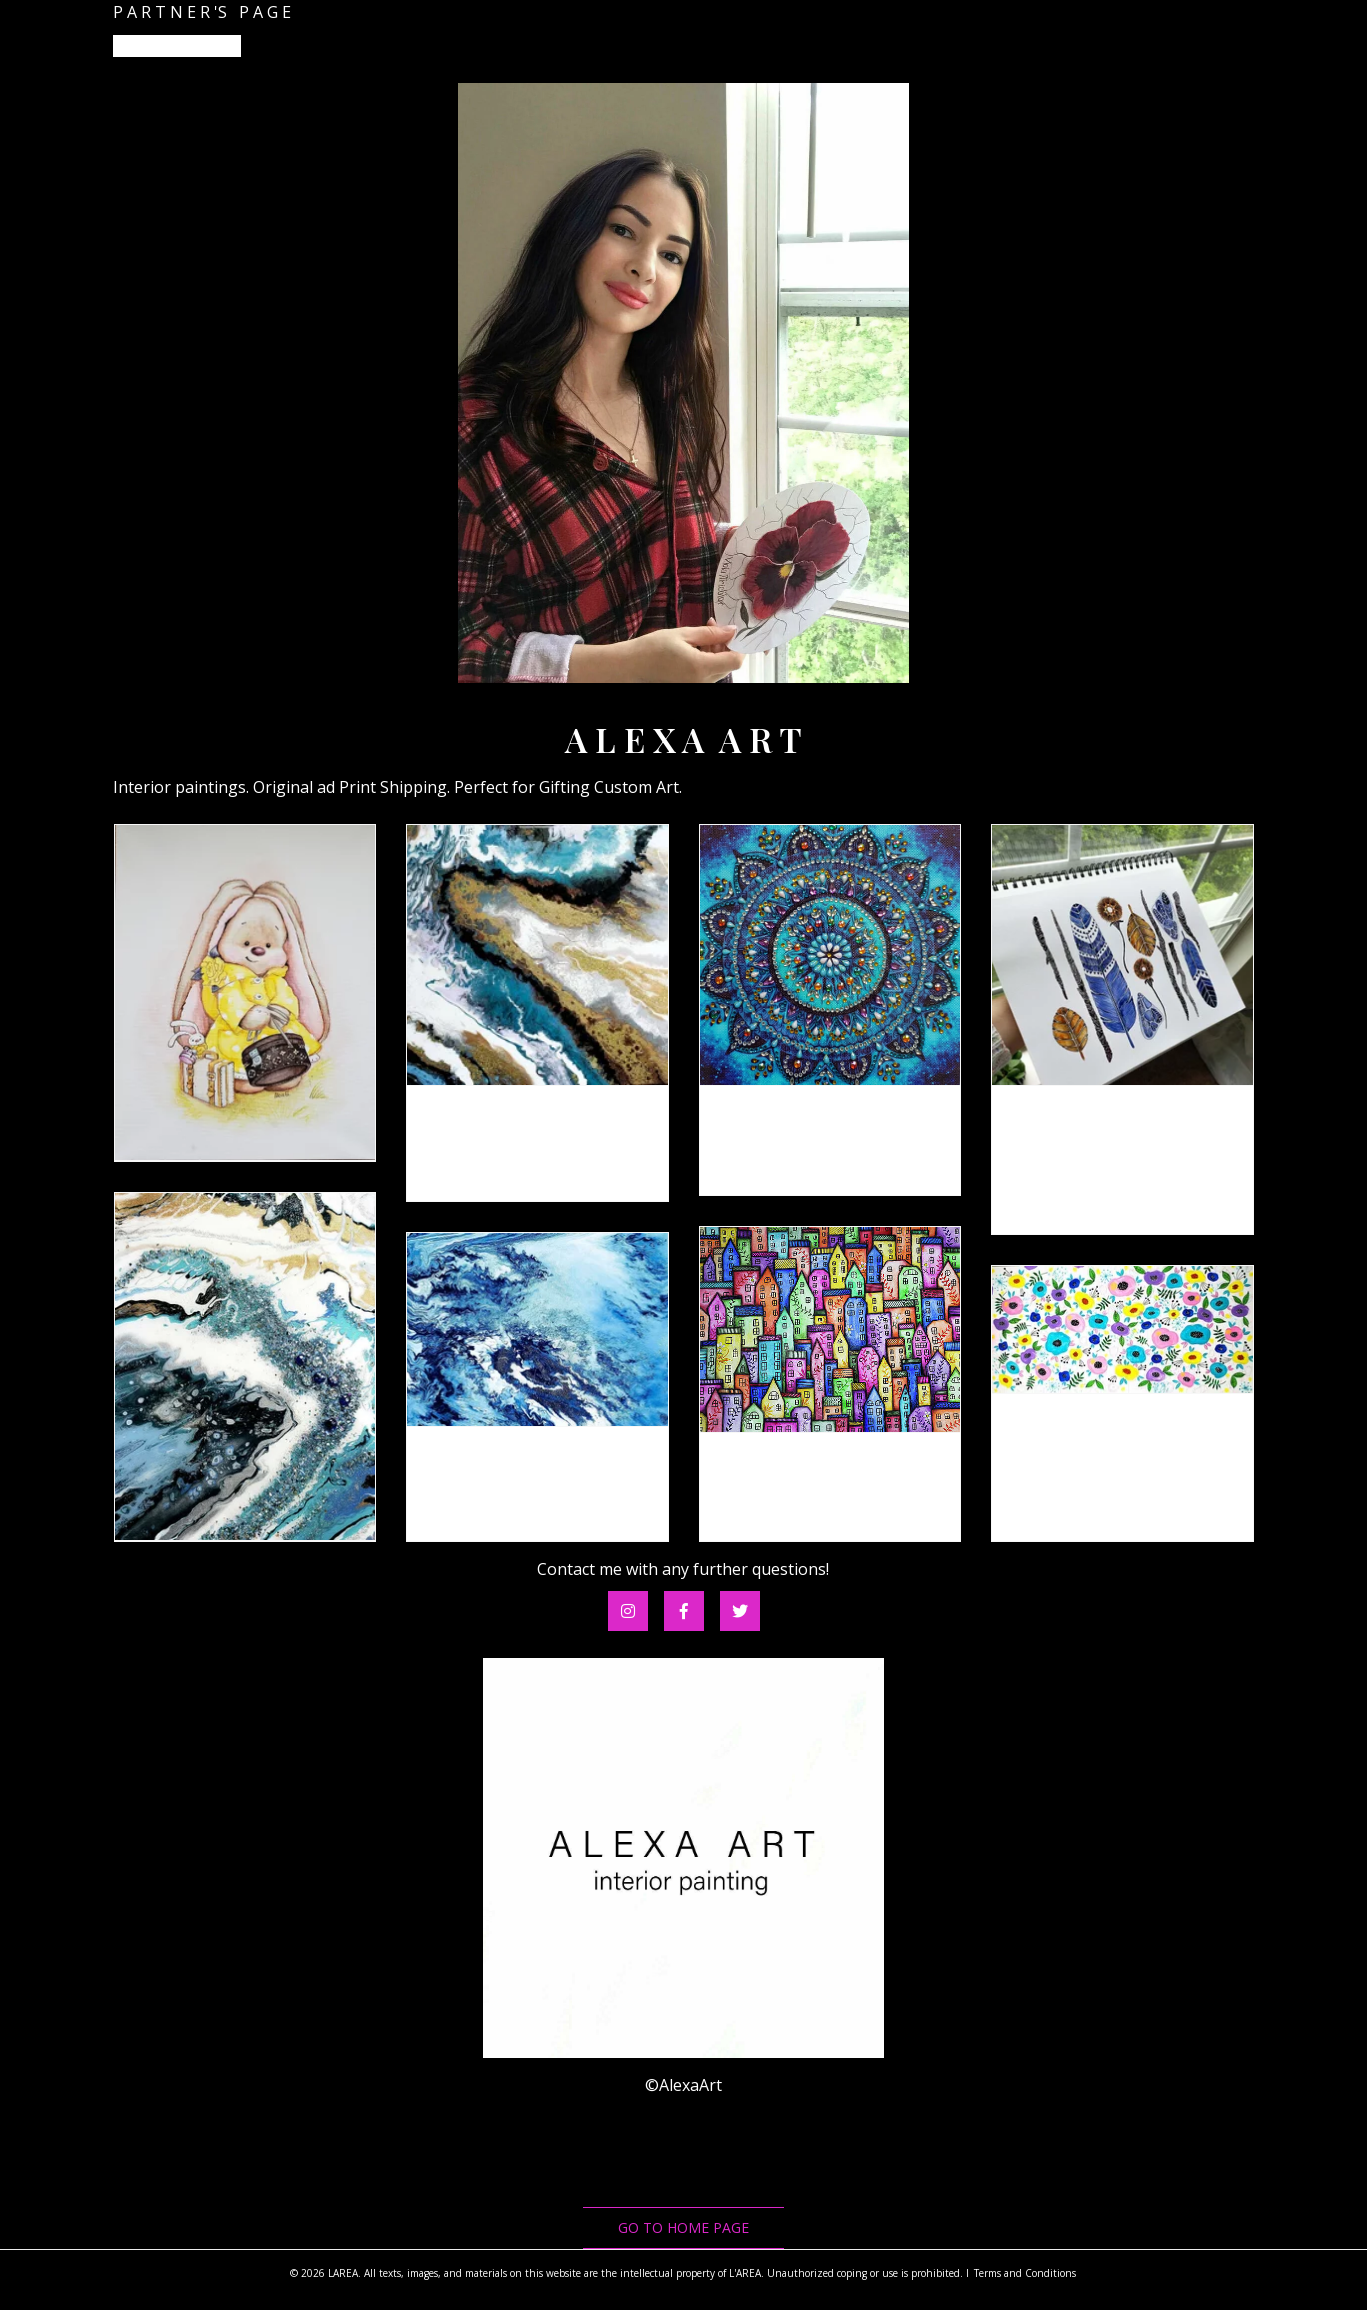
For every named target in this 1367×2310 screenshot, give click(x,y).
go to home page (683, 2227)
